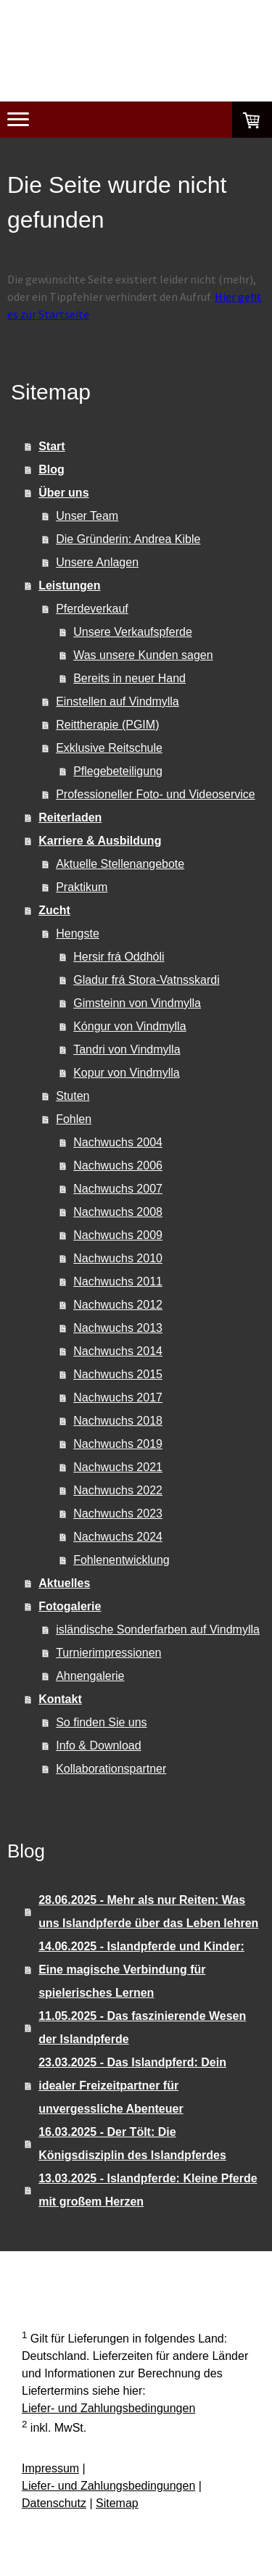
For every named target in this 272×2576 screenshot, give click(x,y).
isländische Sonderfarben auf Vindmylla (158, 1629)
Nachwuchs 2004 (117, 1142)
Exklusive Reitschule (109, 748)
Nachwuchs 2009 (117, 1235)
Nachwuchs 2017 (117, 1397)
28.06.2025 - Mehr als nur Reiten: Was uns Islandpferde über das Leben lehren (148, 1911)
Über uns (63, 492)
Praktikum (81, 887)
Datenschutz (54, 2503)
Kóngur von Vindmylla (129, 1026)
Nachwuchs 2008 (117, 1212)
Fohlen (73, 1119)
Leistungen (69, 585)
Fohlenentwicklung (121, 1560)
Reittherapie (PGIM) (107, 724)
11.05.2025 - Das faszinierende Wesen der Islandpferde (142, 2027)
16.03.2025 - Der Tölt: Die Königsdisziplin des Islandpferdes (132, 2143)
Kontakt (60, 1699)
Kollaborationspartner (111, 1769)
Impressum (50, 2468)
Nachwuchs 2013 (117, 1328)
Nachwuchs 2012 (117, 1305)
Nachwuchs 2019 (117, 1444)
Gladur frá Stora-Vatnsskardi (146, 980)
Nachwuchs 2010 (117, 1258)
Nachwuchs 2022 (117, 1490)
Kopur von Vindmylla (126, 1073)
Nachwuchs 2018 (117, 1421)
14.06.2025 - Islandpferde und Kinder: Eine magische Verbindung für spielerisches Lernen (141, 1969)
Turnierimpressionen (108, 1653)
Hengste (77, 933)
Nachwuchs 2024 (117, 1537)
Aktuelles (64, 1583)
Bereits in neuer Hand (129, 678)
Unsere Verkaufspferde (132, 632)
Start (51, 446)
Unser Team (87, 516)
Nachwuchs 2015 (117, 1374)
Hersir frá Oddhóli (118, 957)
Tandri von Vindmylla (126, 1049)
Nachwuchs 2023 (117, 1513)
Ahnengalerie (90, 1676)
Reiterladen (70, 817)
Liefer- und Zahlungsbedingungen (108, 2408)
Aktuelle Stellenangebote (120, 864)
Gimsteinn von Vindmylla (137, 1003)
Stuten (72, 1096)
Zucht (54, 910)
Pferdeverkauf (92, 608)
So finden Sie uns (101, 1722)
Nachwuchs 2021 (117, 1467)
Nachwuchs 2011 (117, 1281)
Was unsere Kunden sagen (143, 655)
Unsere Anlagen (97, 562)
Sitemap (117, 2503)
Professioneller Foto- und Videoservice (155, 794)
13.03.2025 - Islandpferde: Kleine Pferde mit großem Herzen (147, 2190)
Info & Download (98, 1745)
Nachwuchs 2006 (117, 1165)
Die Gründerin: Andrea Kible (128, 539)
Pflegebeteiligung (117, 771)
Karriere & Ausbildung (99, 840)
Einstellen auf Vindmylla (117, 701)
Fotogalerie (69, 1606)
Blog (51, 469)
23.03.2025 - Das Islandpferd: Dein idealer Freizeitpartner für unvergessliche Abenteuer (132, 2085)
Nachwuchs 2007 (117, 1189)
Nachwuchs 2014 (117, 1351)
